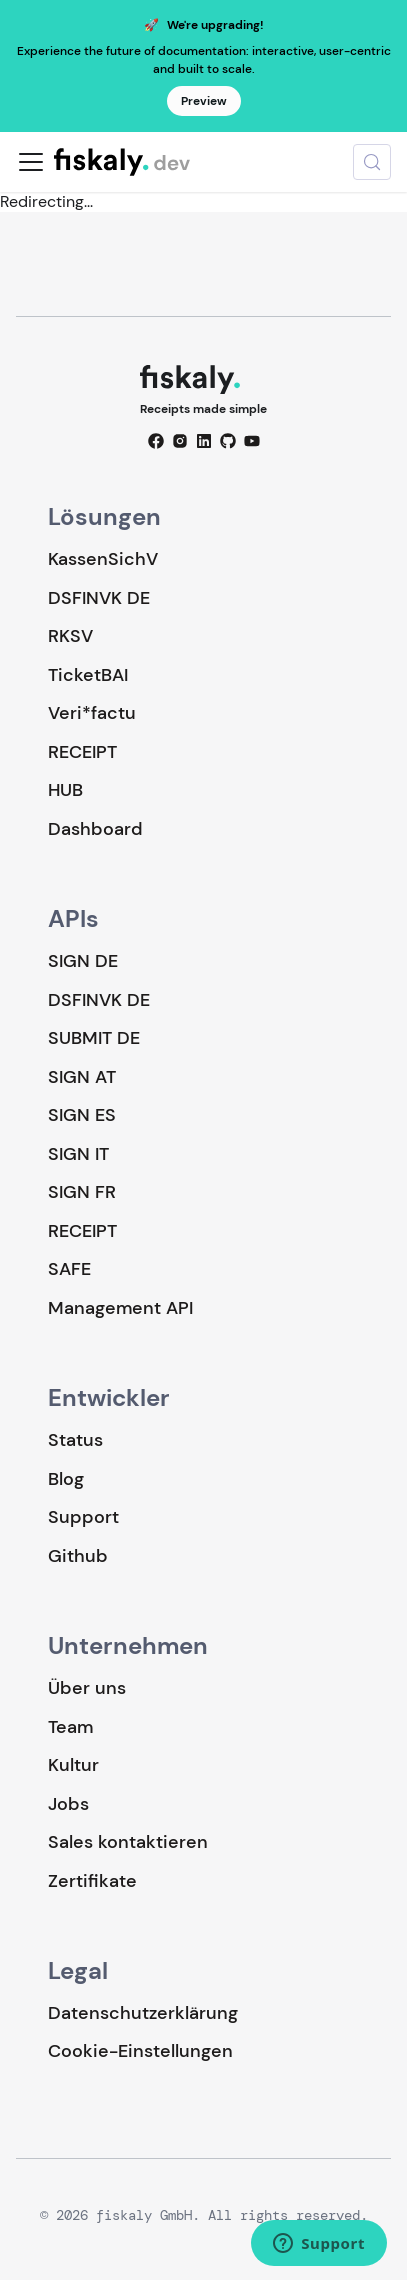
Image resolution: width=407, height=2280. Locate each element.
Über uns (87, 1688)
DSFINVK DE (99, 598)
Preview (204, 101)
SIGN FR (82, 1192)
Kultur (73, 1765)
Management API (120, 1308)
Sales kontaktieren (128, 1842)
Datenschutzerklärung (143, 2013)
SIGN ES (82, 1115)
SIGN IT (78, 1154)
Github (78, 1556)
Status (75, 1440)
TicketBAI (88, 675)
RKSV (70, 636)
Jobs (68, 1804)
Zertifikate (92, 1881)
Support (83, 1517)
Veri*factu (92, 713)
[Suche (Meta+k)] (372, 162)
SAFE (69, 1269)
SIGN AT (82, 1077)
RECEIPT (82, 752)
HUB (65, 790)
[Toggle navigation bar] (31, 162)
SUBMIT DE (94, 1038)
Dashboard (95, 829)
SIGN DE (83, 961)
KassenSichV (103, 559)
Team (70, 1727)
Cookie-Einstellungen (140, 2051)
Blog (66, 1479)
